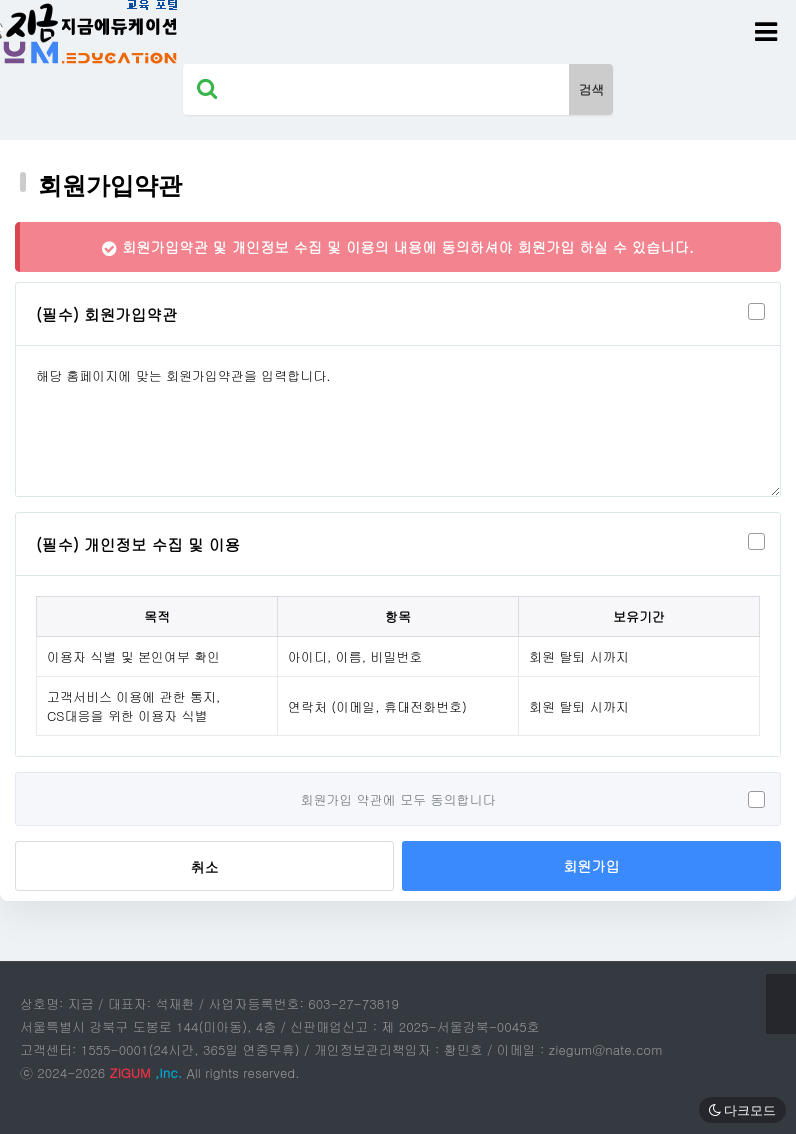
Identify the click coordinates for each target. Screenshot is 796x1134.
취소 (205, 867)
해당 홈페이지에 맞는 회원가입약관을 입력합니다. (398, 421)
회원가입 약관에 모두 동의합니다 (398, 799)
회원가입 (591, 866)
